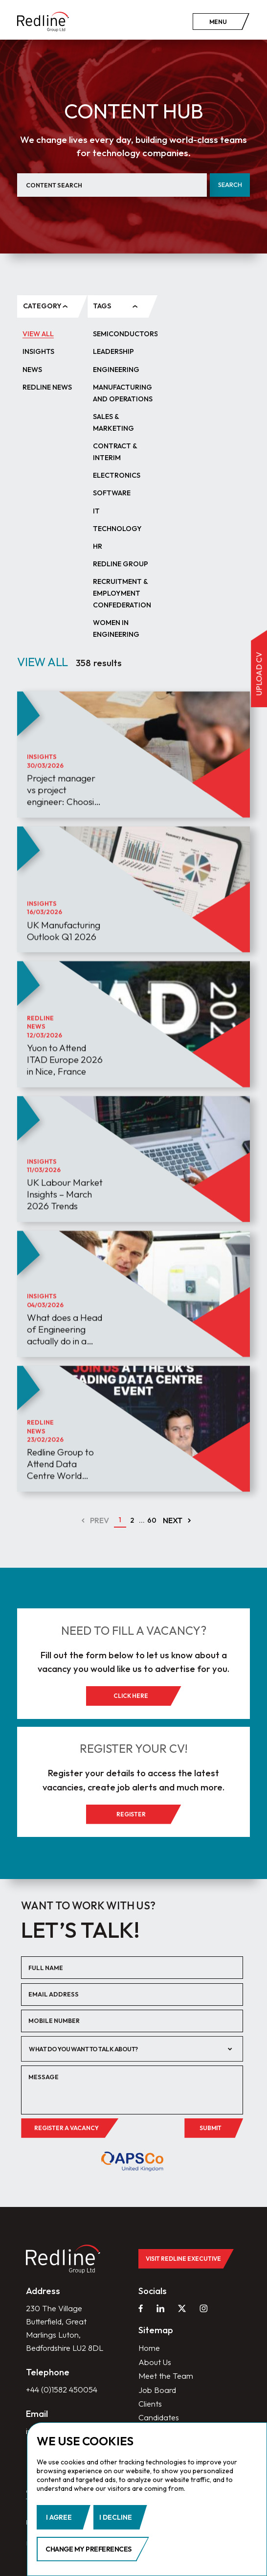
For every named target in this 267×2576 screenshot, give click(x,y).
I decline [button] (115, 2517)
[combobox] (132, 2050)
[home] (43, 22)
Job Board (157, 2392)
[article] (133, 788)
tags (102, 306)
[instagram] (203, 2310)
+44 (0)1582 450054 (61, 2391)
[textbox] (125, 2049)
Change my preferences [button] (88, 2549)
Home (149, 2350)
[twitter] (182, 2310)
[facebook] (140, 2310)
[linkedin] (160, 2310)
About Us (154, 2364)
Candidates (158, 2420)
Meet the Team (165, 2378)
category (42, 306)
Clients (150, 2406)
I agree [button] (59, 2517)
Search (230, 184)
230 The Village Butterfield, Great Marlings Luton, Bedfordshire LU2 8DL (64, 2330)
